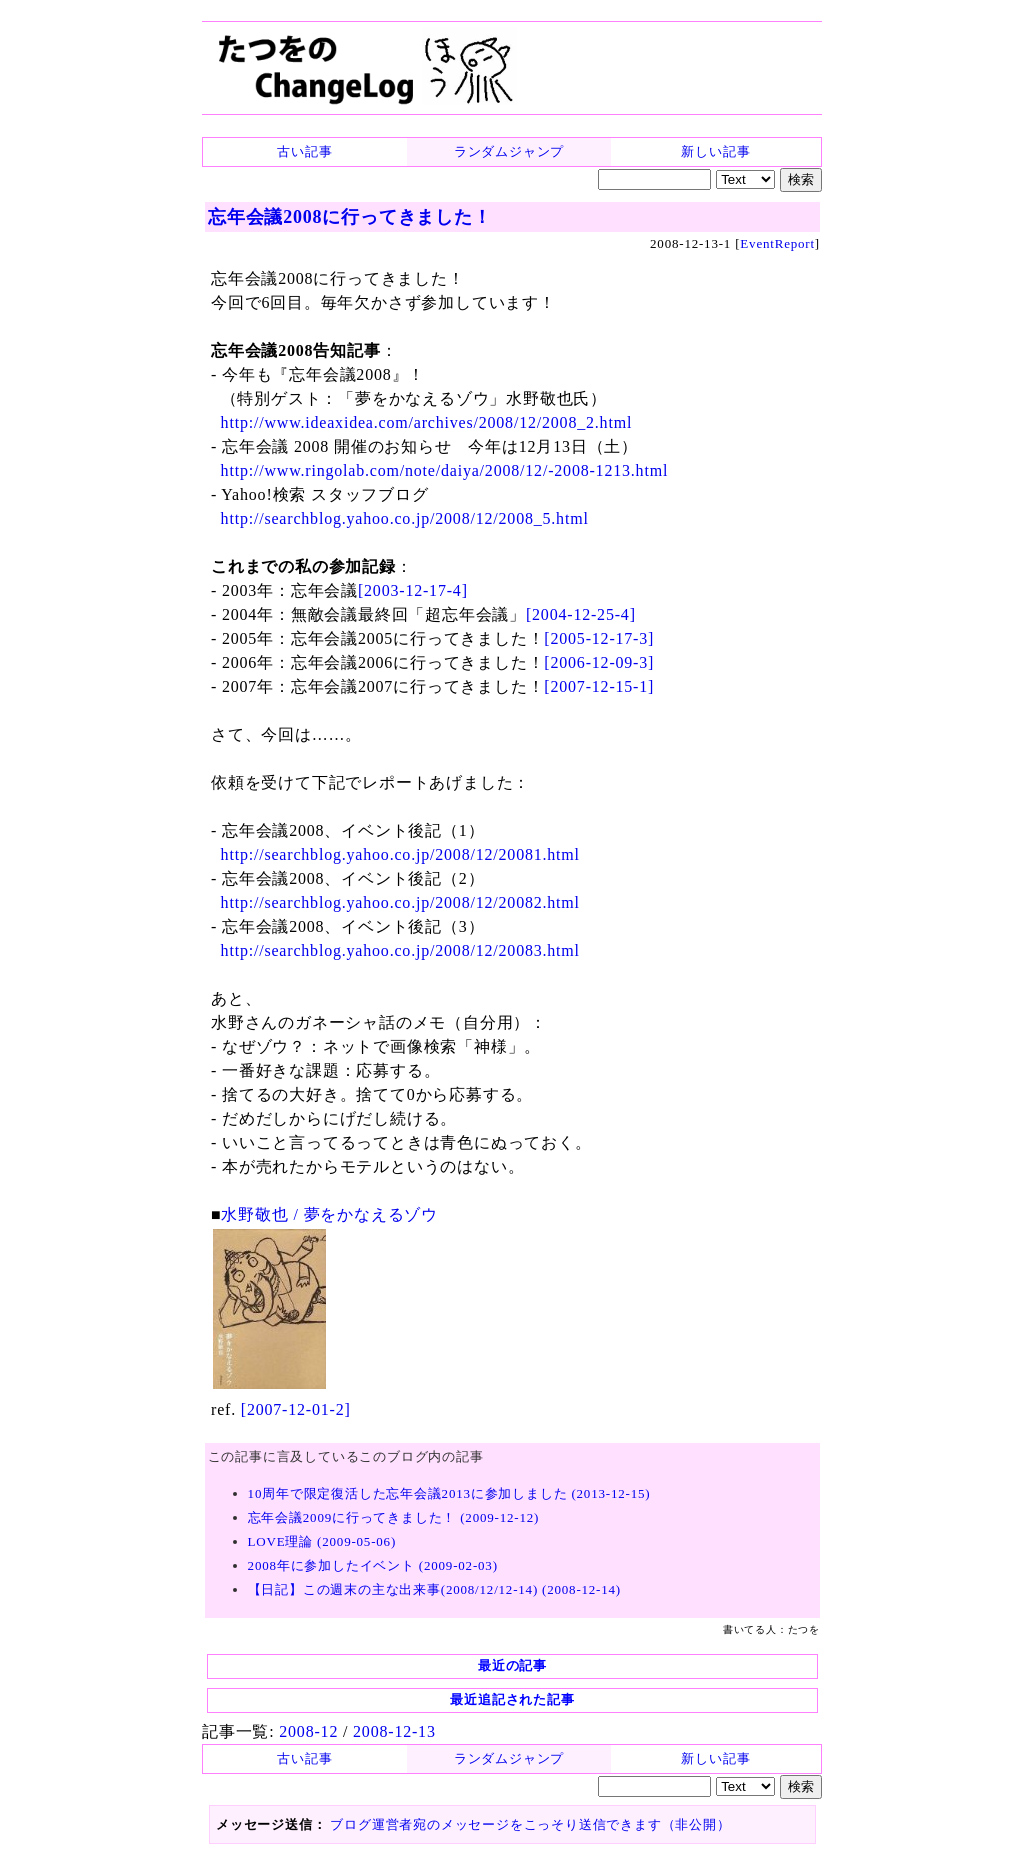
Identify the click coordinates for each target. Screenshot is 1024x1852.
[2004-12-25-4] (581, 614)
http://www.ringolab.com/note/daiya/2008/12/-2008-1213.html (445, 470)
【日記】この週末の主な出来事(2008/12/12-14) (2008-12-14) (434, 1589)
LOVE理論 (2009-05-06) (322, 1541)
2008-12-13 (394, 1731)
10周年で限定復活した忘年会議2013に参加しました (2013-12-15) (449, 1493)
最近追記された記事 (512, 1699)
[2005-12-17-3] (599, 638)
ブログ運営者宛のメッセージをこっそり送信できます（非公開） (530, 1824)
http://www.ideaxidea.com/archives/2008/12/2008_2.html (427, 422)
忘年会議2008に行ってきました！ (350, 217)
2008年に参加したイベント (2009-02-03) (373, 1565)
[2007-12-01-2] (296, 1409)
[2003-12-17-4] (413, 590)
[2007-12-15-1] (599, 686)
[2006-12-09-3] (599, 662)
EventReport (777, 243)
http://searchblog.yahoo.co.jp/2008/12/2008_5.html (405, 518)
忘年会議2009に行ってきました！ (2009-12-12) (394, 1517)
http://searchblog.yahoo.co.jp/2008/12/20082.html (400, 902)
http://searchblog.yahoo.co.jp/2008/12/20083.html (400, 950)
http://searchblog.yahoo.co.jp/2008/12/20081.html (400, 854)
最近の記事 (512, 1665)
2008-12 (308, 1731)
